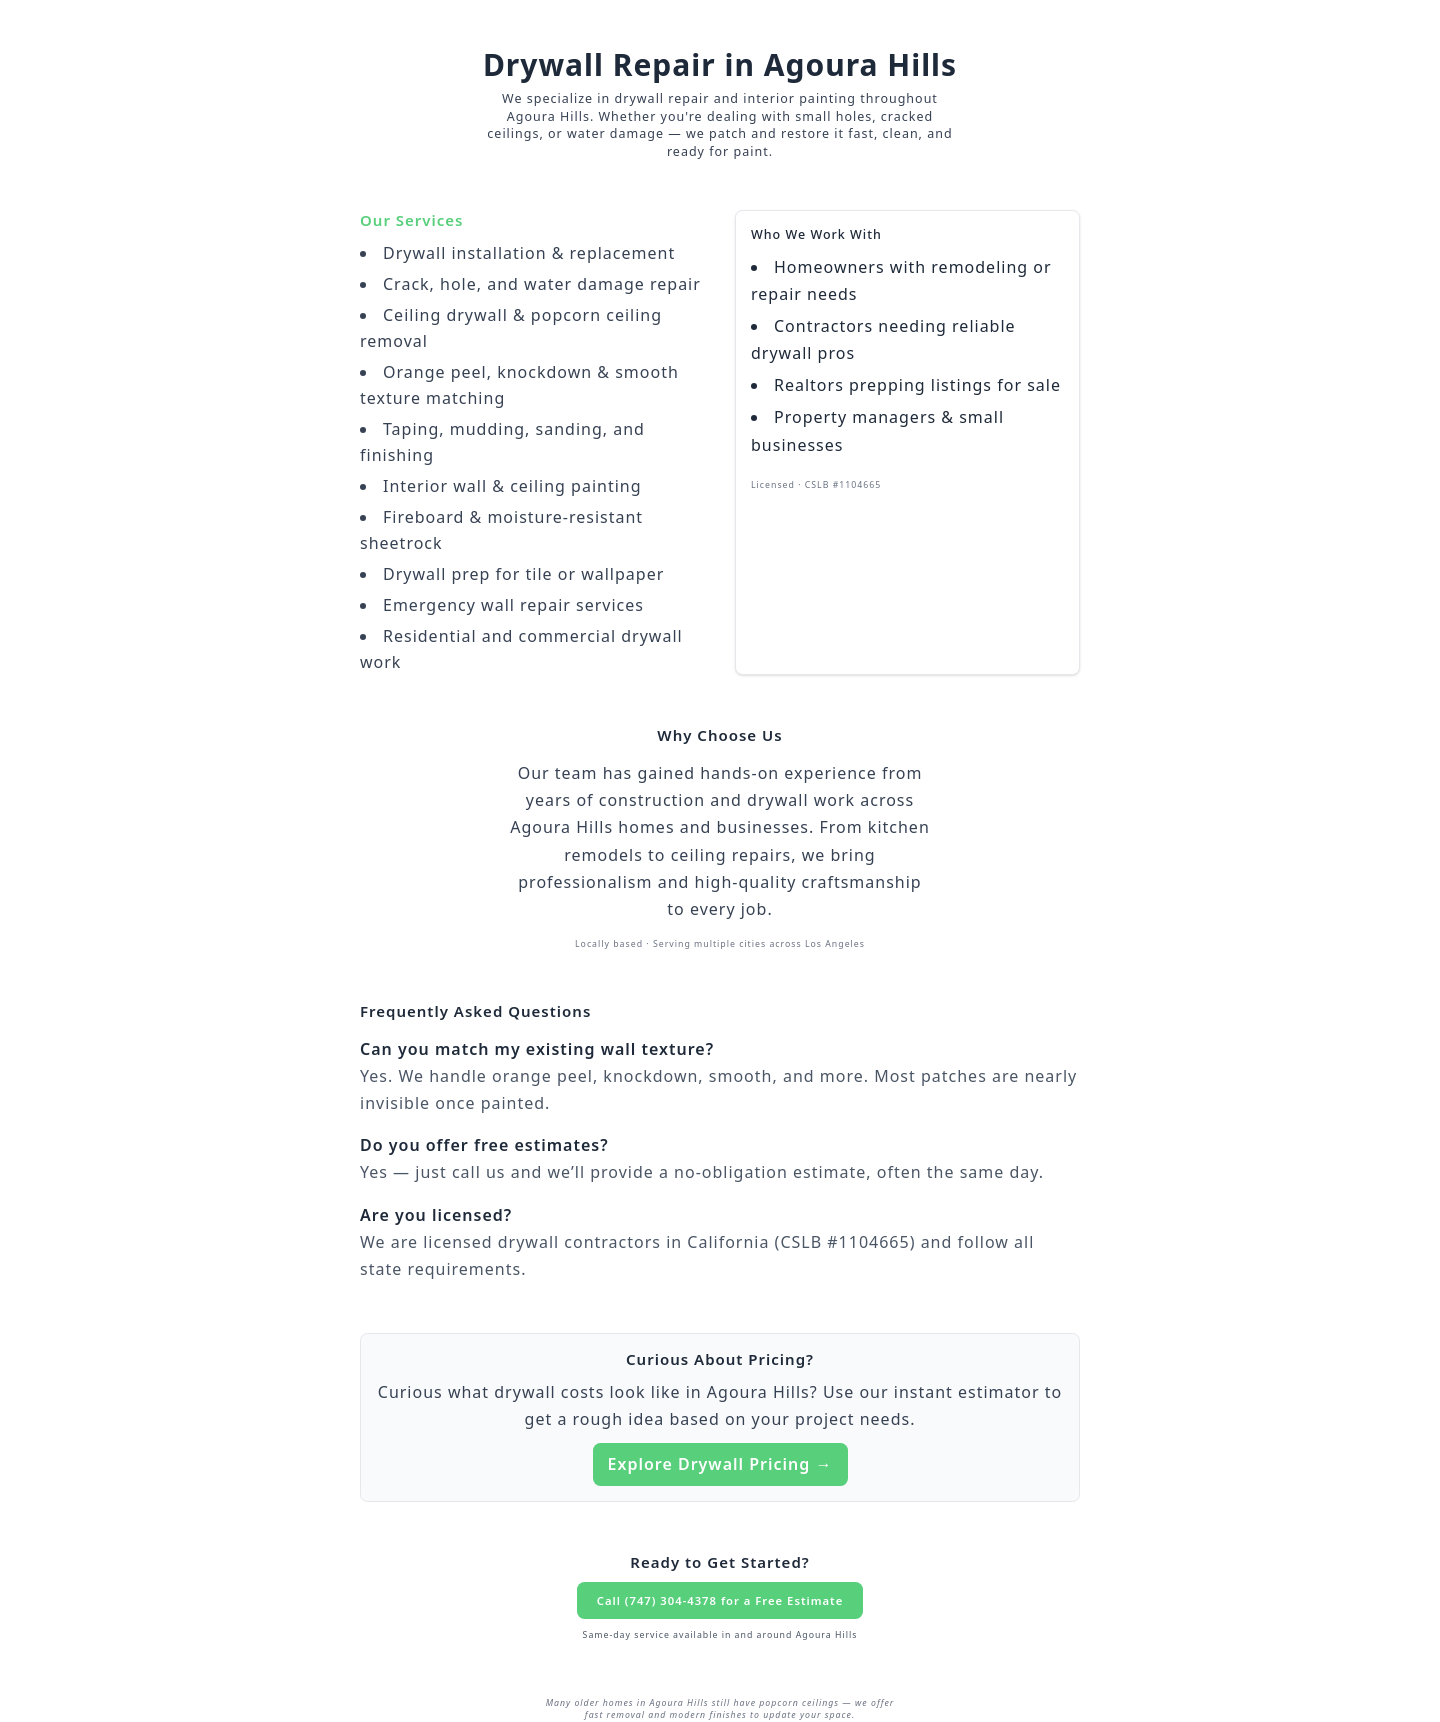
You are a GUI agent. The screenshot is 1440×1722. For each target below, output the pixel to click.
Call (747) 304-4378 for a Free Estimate (720, 1600)
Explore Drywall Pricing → (720, 1464)
